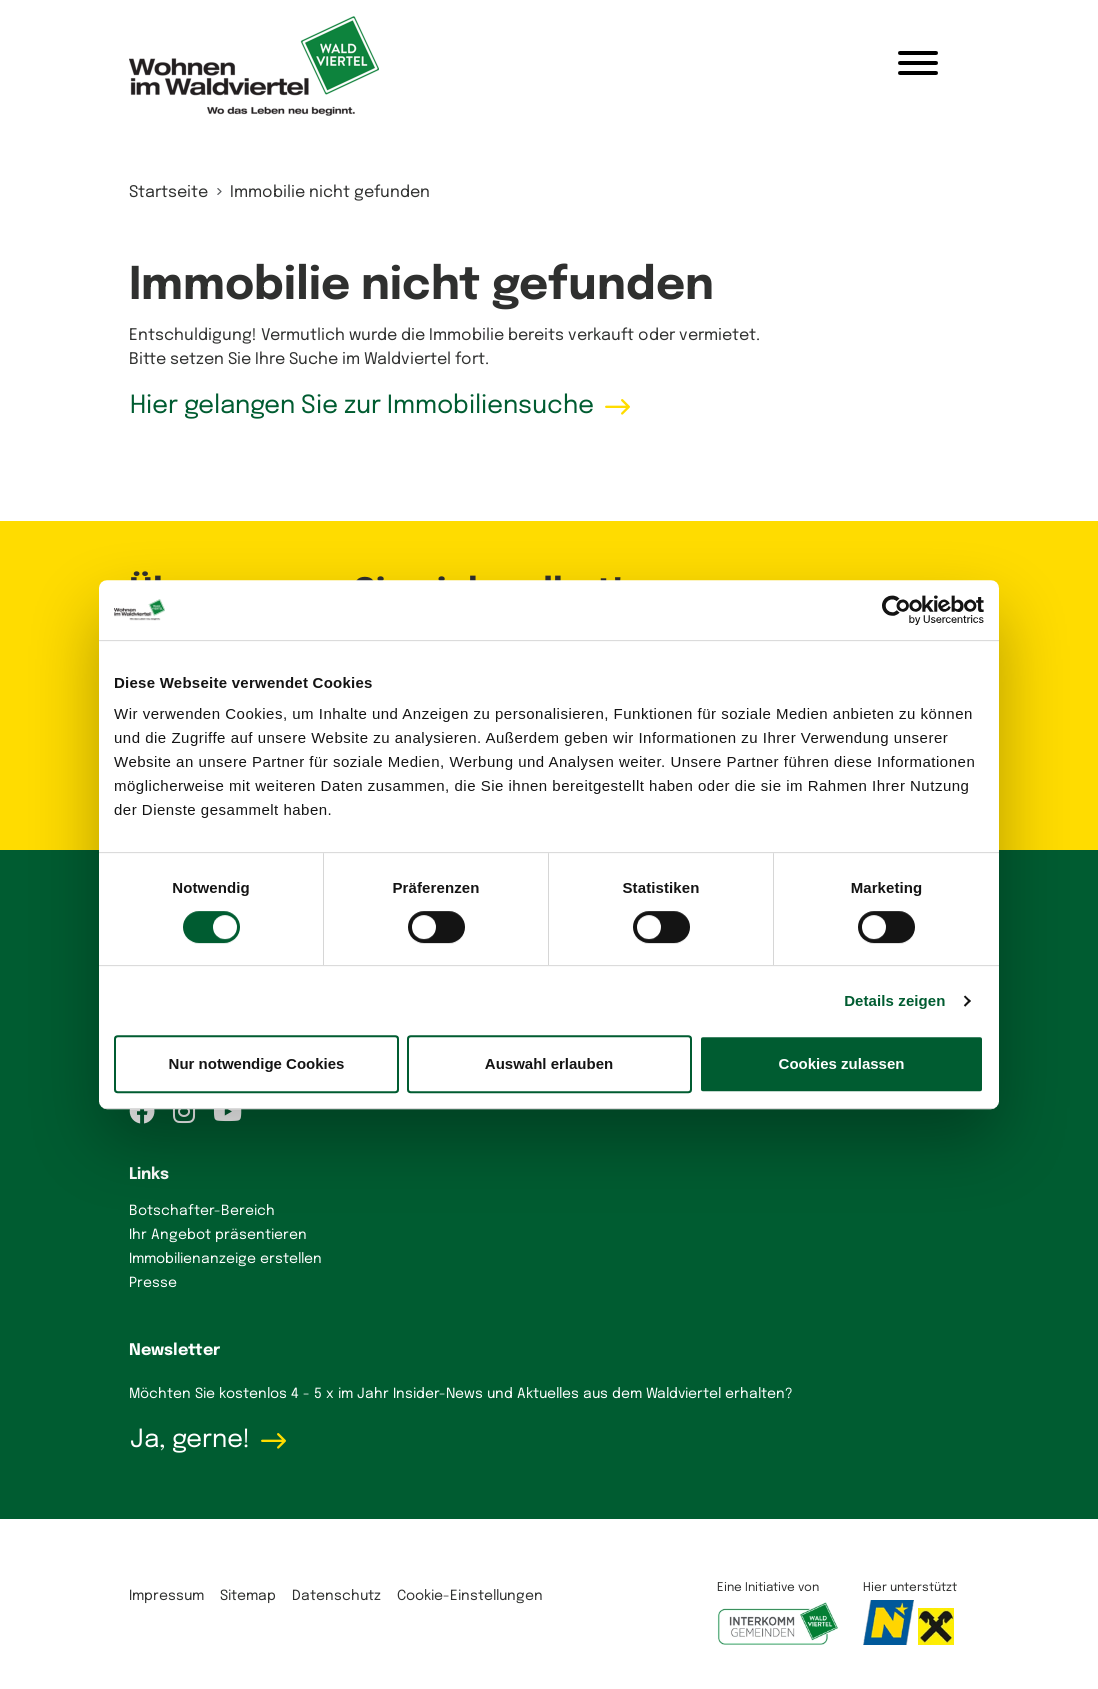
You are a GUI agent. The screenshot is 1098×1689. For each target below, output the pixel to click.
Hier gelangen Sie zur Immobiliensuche (362, 406)
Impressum (166, 1596)
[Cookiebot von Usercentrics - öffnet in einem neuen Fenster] (896, 610)
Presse (153, 1283)
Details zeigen (894, 1000)
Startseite (168, 192)
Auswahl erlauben (549, 1063)
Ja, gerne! (190, 1440)
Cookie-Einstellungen (470, 1596)
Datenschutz (336, 1596)
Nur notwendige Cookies (257, 1063)
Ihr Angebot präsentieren (218, 1235)
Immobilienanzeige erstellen (225, 1259)
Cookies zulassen (842, 1063)
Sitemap (248, 1596)
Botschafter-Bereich (202, 1211)
